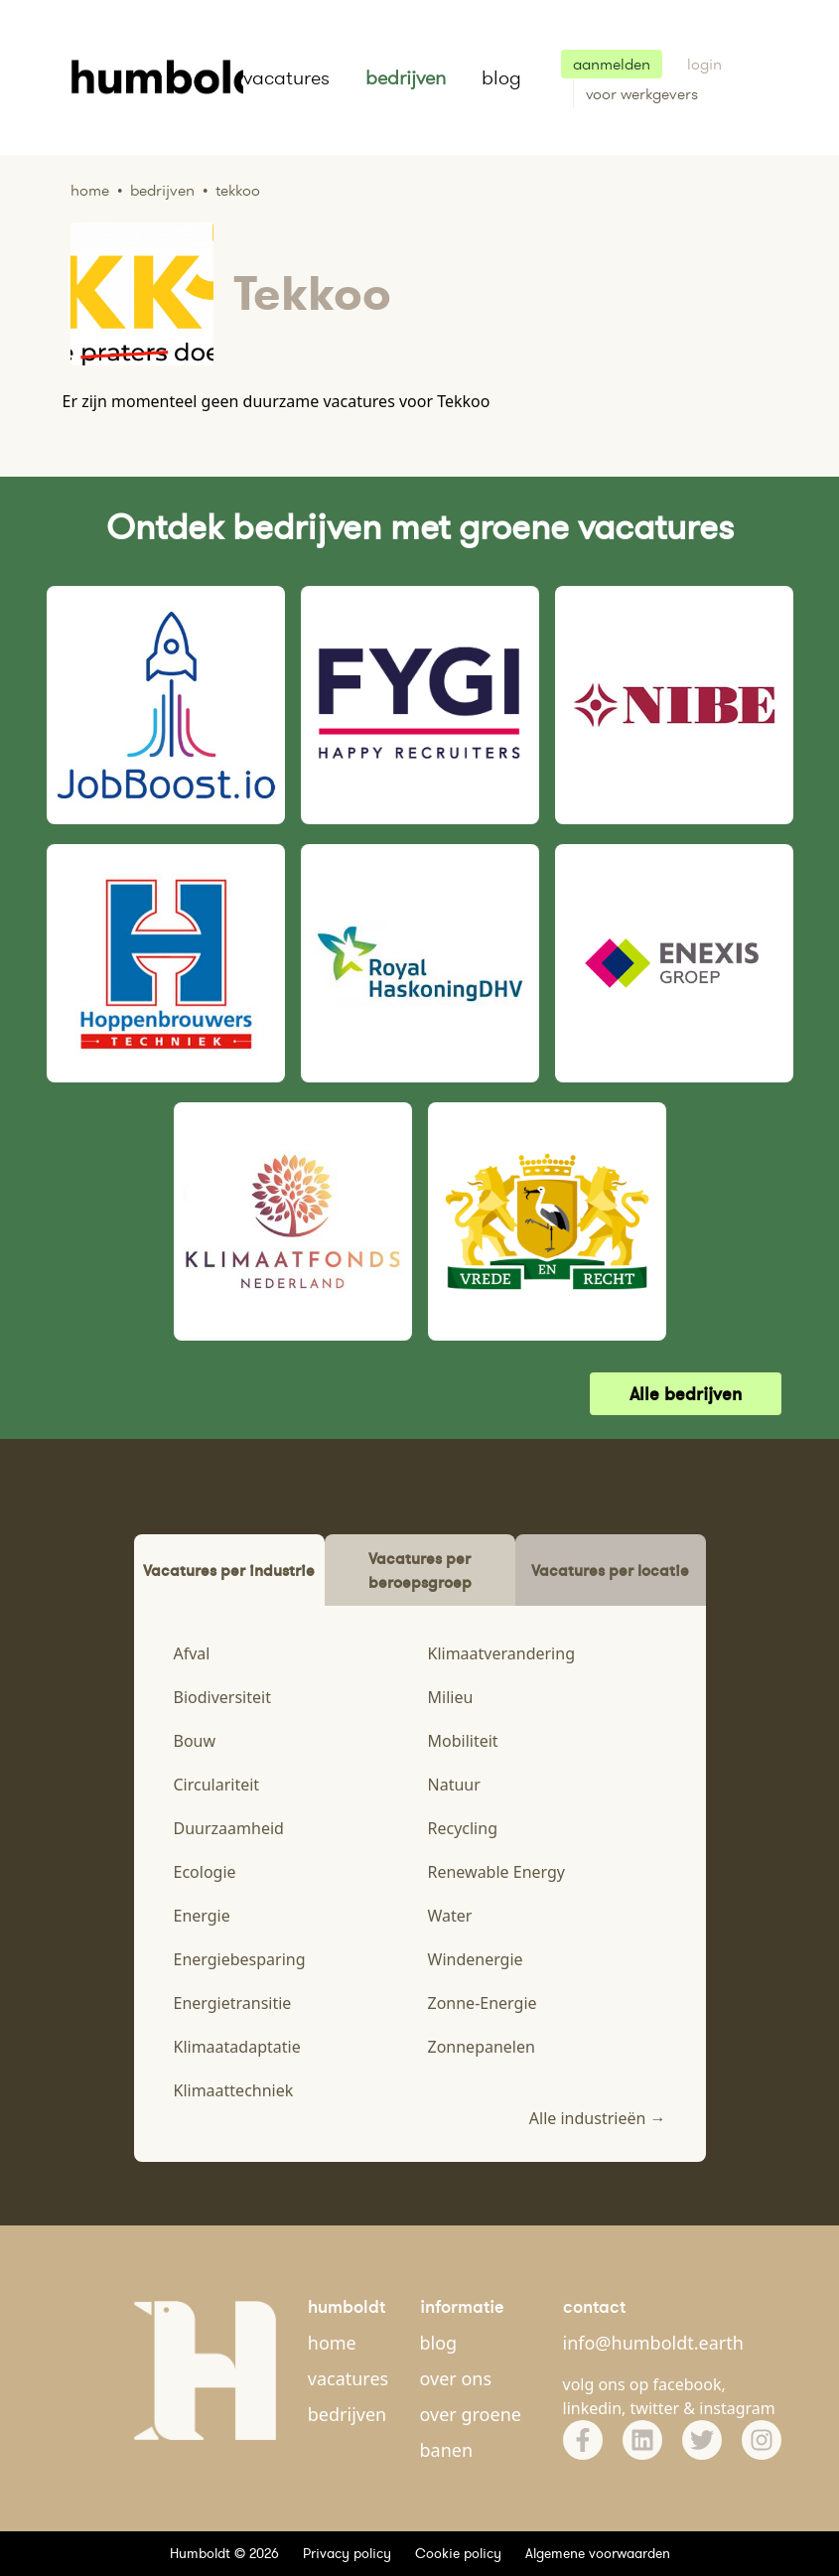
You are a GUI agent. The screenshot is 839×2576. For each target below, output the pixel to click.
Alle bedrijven (685, 1393)
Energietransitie (233, 2003)
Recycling (462, 1828)
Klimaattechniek (234, 2090)
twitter (655, 2408)
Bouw (195, 1741)
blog (501, 77)
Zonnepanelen (481, 2047)
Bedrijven (162, 190)
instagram (737, 2408)
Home (89, 190)
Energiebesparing (240, 1959)
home (332, 2343)
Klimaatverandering (501, 1653)
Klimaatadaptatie (237, 2047)
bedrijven (405, 77)
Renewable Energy (497, 1872)
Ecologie (205, 1872)
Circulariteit (217, 1784)
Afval (192, 1653)
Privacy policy (347, 2553)
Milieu (451, 1697)
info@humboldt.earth (653, 2343)
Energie (202, 1916)
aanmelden (611, 64)
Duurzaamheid (229, 1828)
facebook (687, 2384)
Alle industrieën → (597, 2118)
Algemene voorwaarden (597, 2553)
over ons (456, 2378)
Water (450, 1916)
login (704, 64)
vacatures (286, 77)
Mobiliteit (463, 1741)
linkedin (593, 2408)
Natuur (454, 1784)
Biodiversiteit (222, 1697)
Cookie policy (458, 2553)
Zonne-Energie (482, 2003)
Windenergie (475, 1959)
